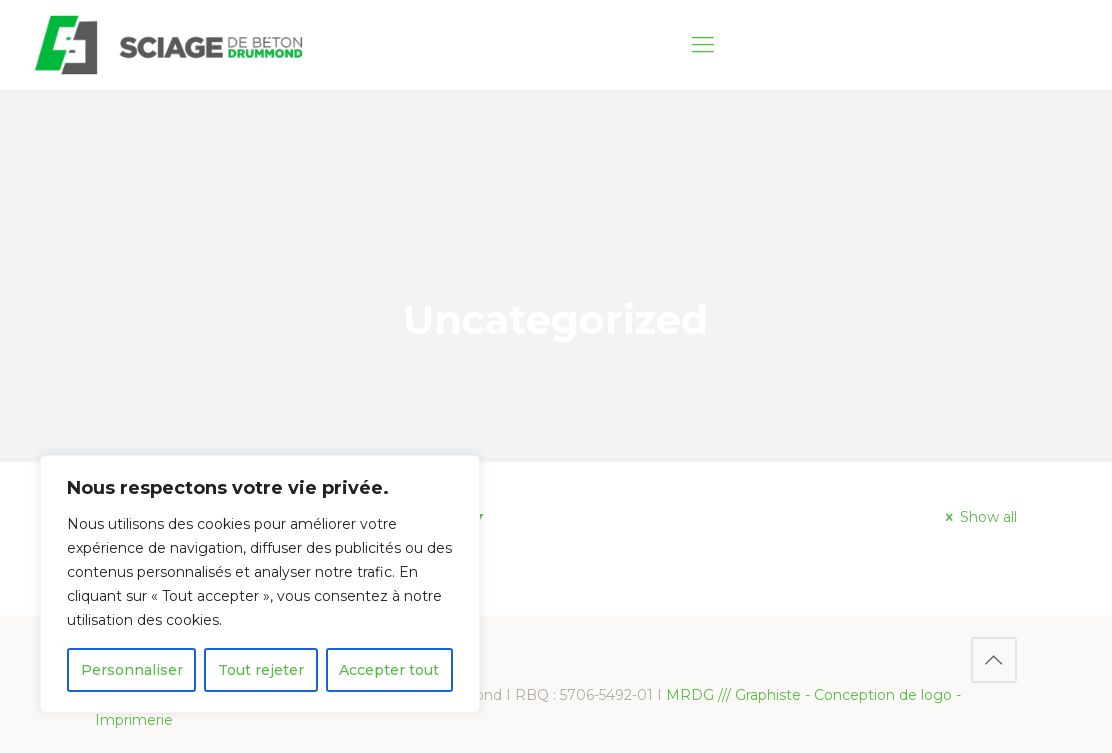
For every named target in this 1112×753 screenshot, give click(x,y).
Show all (978, 517)
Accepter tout (389, 670)
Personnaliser (132, 670)
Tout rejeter (261, 670)
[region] (260, 584)
